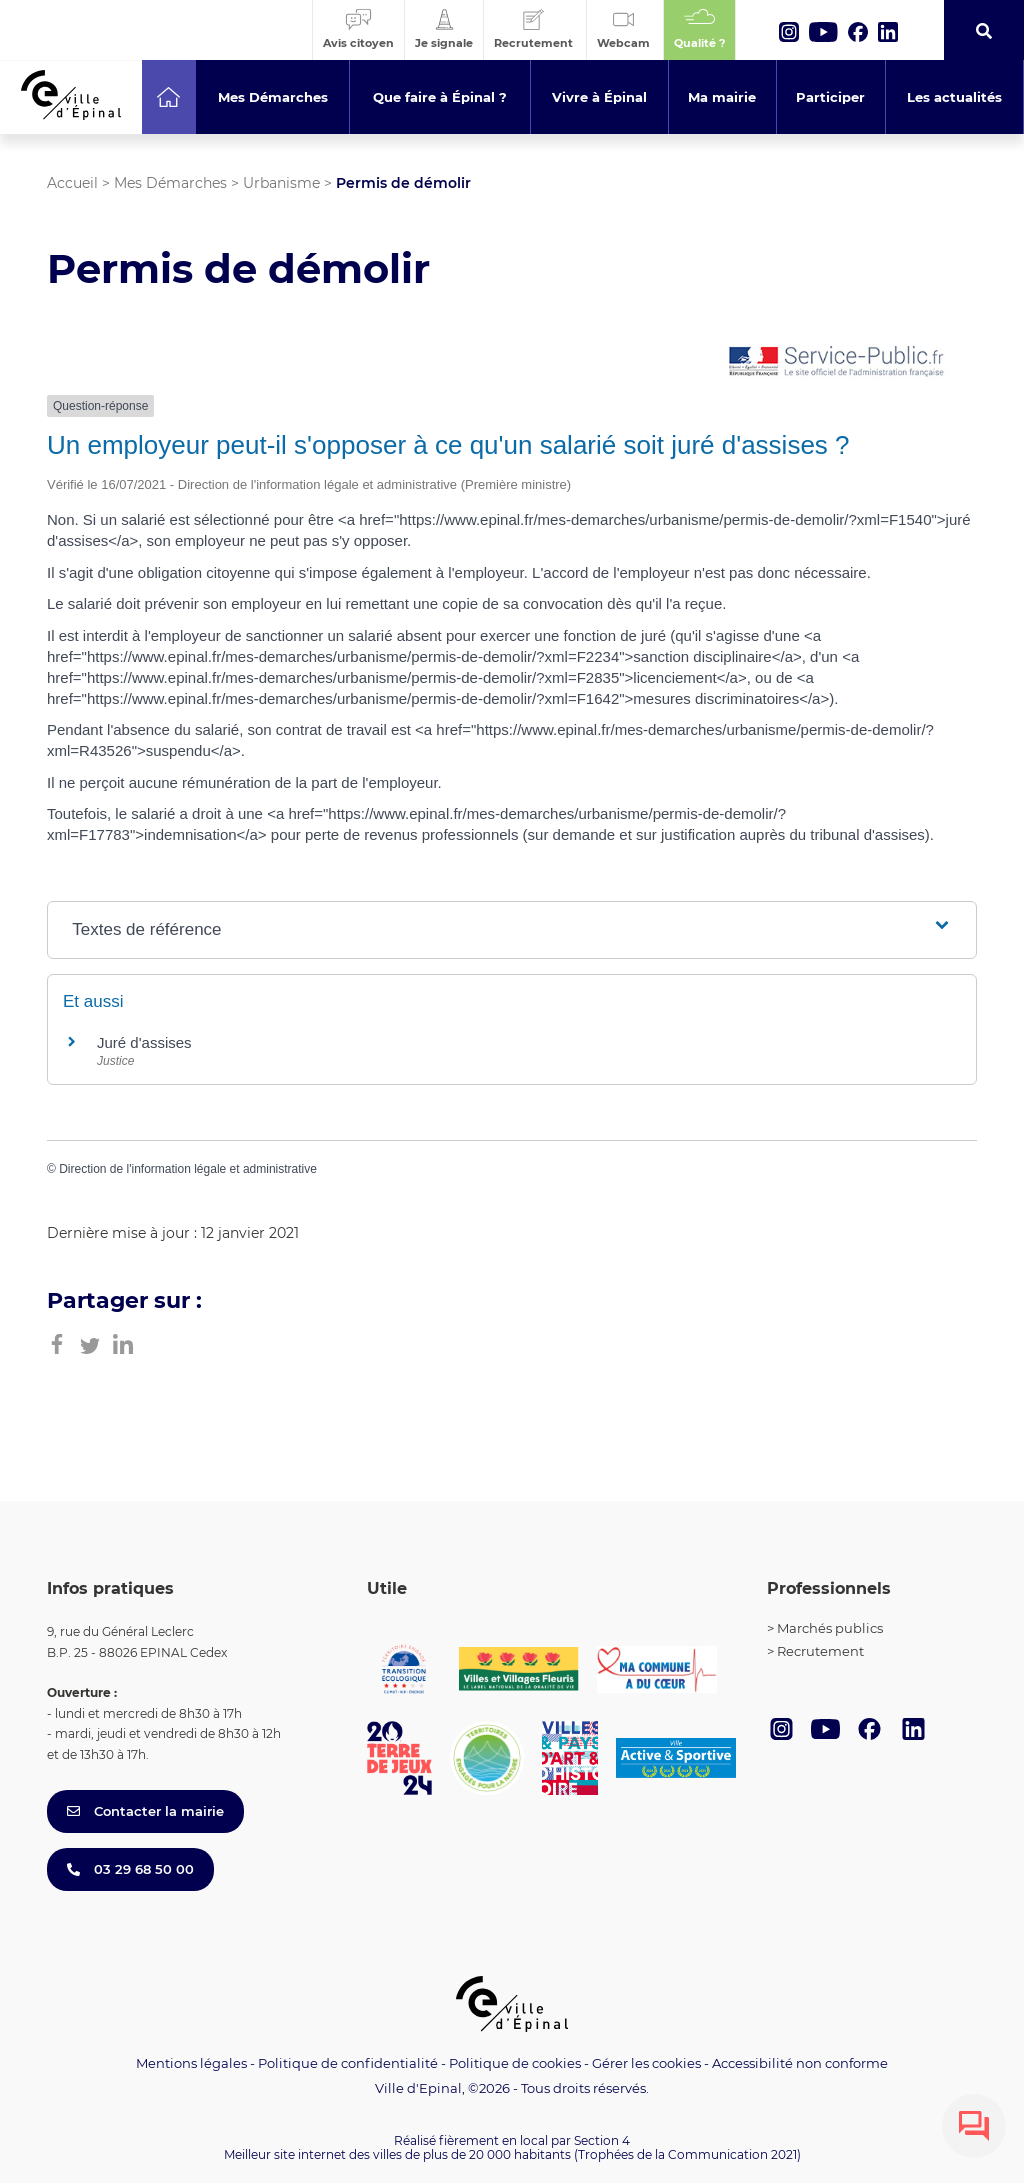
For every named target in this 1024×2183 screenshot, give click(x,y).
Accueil (72, 183)
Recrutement (820, 1651)
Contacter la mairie (145, 1811)
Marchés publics (830, 1628)
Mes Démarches (170, 183)
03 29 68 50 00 (130, 1869)
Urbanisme (281, 183)
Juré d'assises (144, 1042)
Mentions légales (191, 2063)
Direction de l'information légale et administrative (188, 1169)
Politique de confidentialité (348, 2063)
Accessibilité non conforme (800, 2063)
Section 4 (602, 2140)
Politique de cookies (515, 2063)
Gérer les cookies (646, 2063)
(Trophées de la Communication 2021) (687, 2154)
